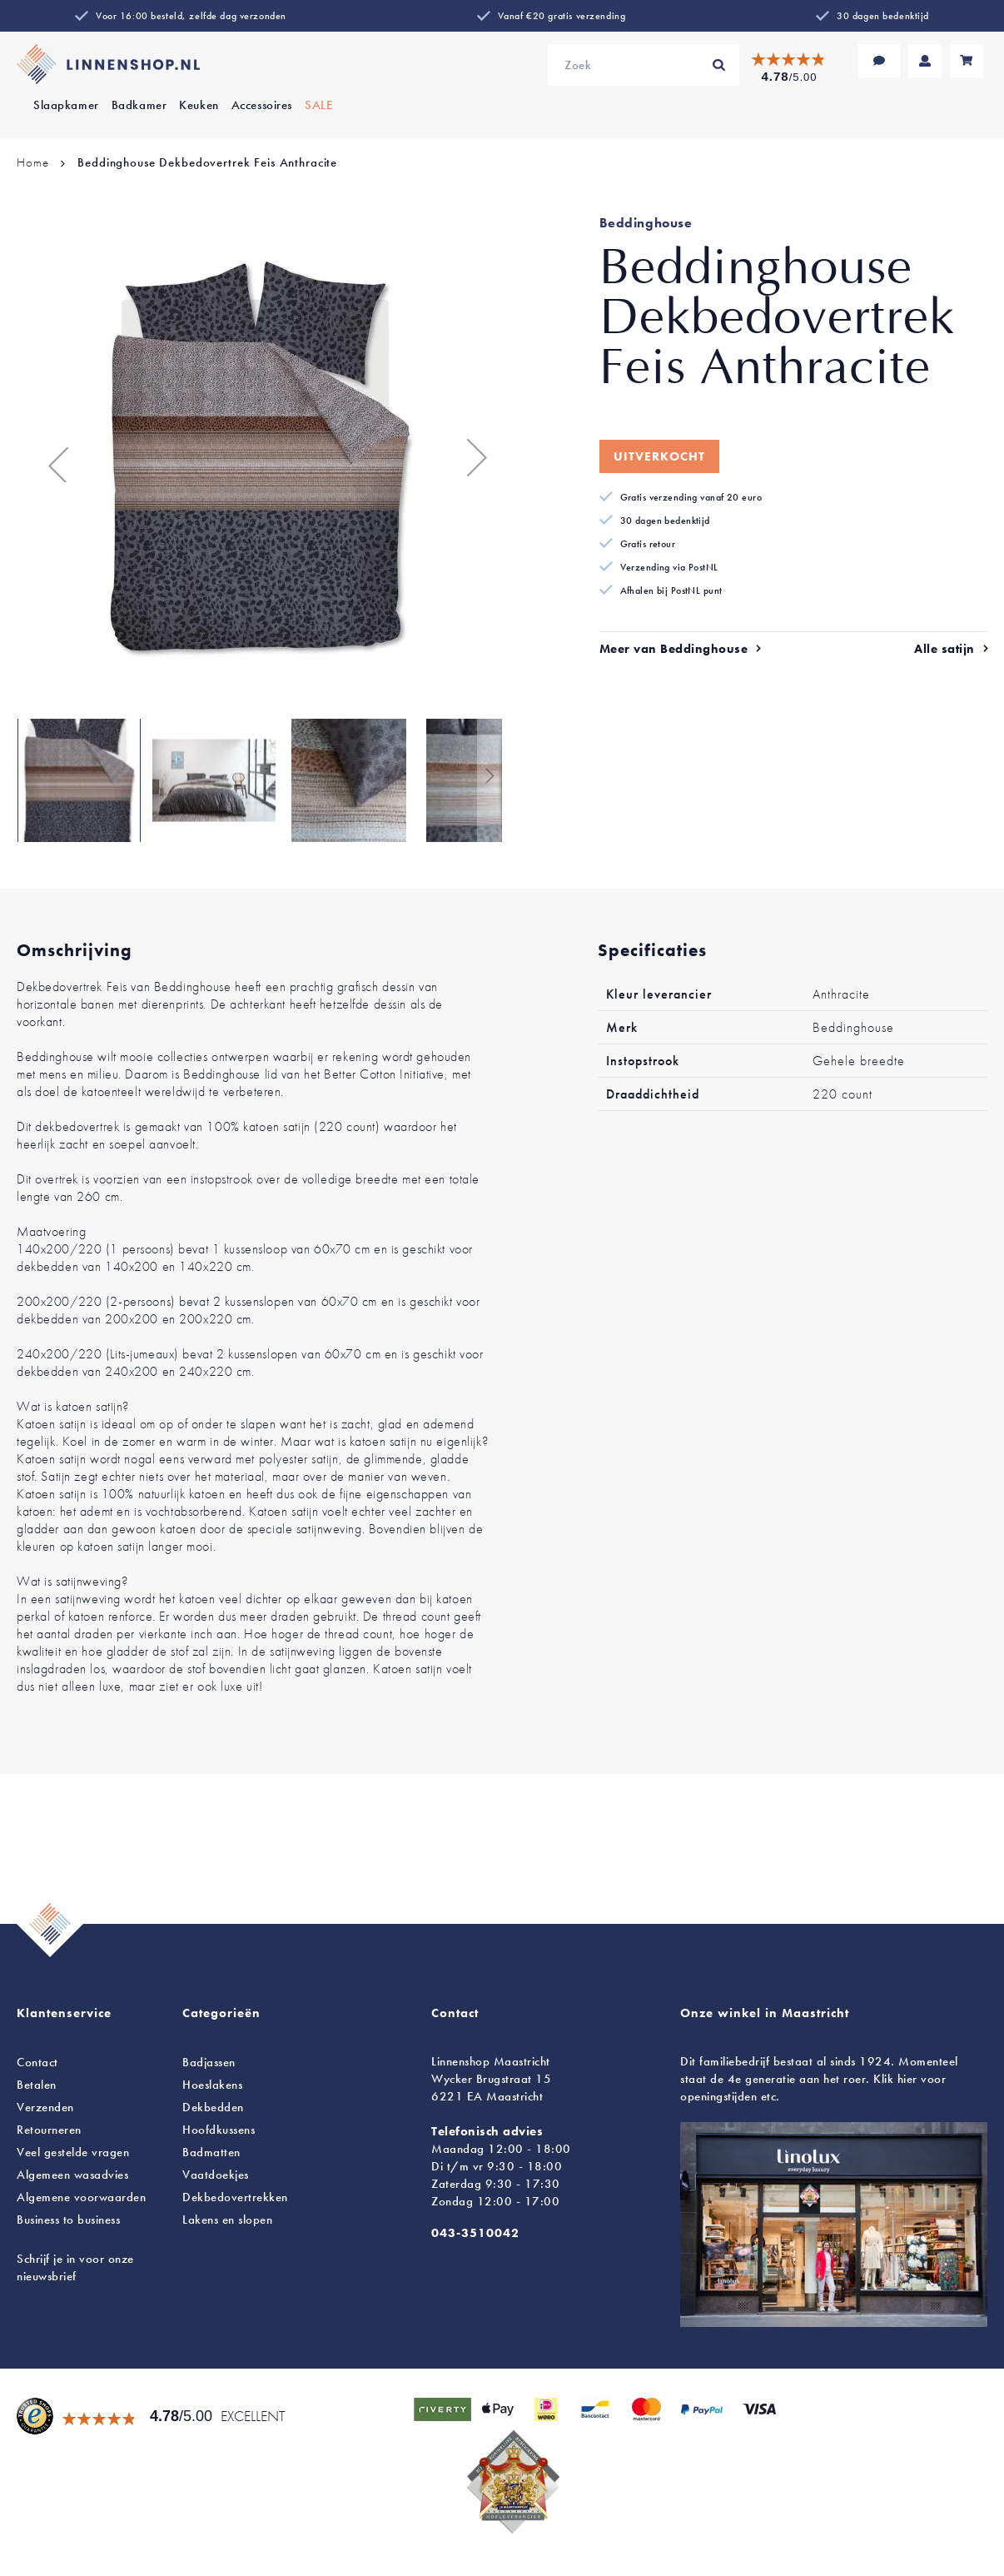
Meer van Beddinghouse (673, 648)
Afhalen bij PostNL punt (671, 590)
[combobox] (643, 65)
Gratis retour (648, 544)
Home (32, 162)
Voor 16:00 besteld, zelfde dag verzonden (191, 15)
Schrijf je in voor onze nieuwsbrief (75, 2267)
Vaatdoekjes (215, 2174)
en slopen (227, 2219)
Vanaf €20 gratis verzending (561, 15)
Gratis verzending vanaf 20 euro (691, 497)
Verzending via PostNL (669, 567)
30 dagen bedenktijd (883, 15)
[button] (50, 457)
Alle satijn (944, 648)
